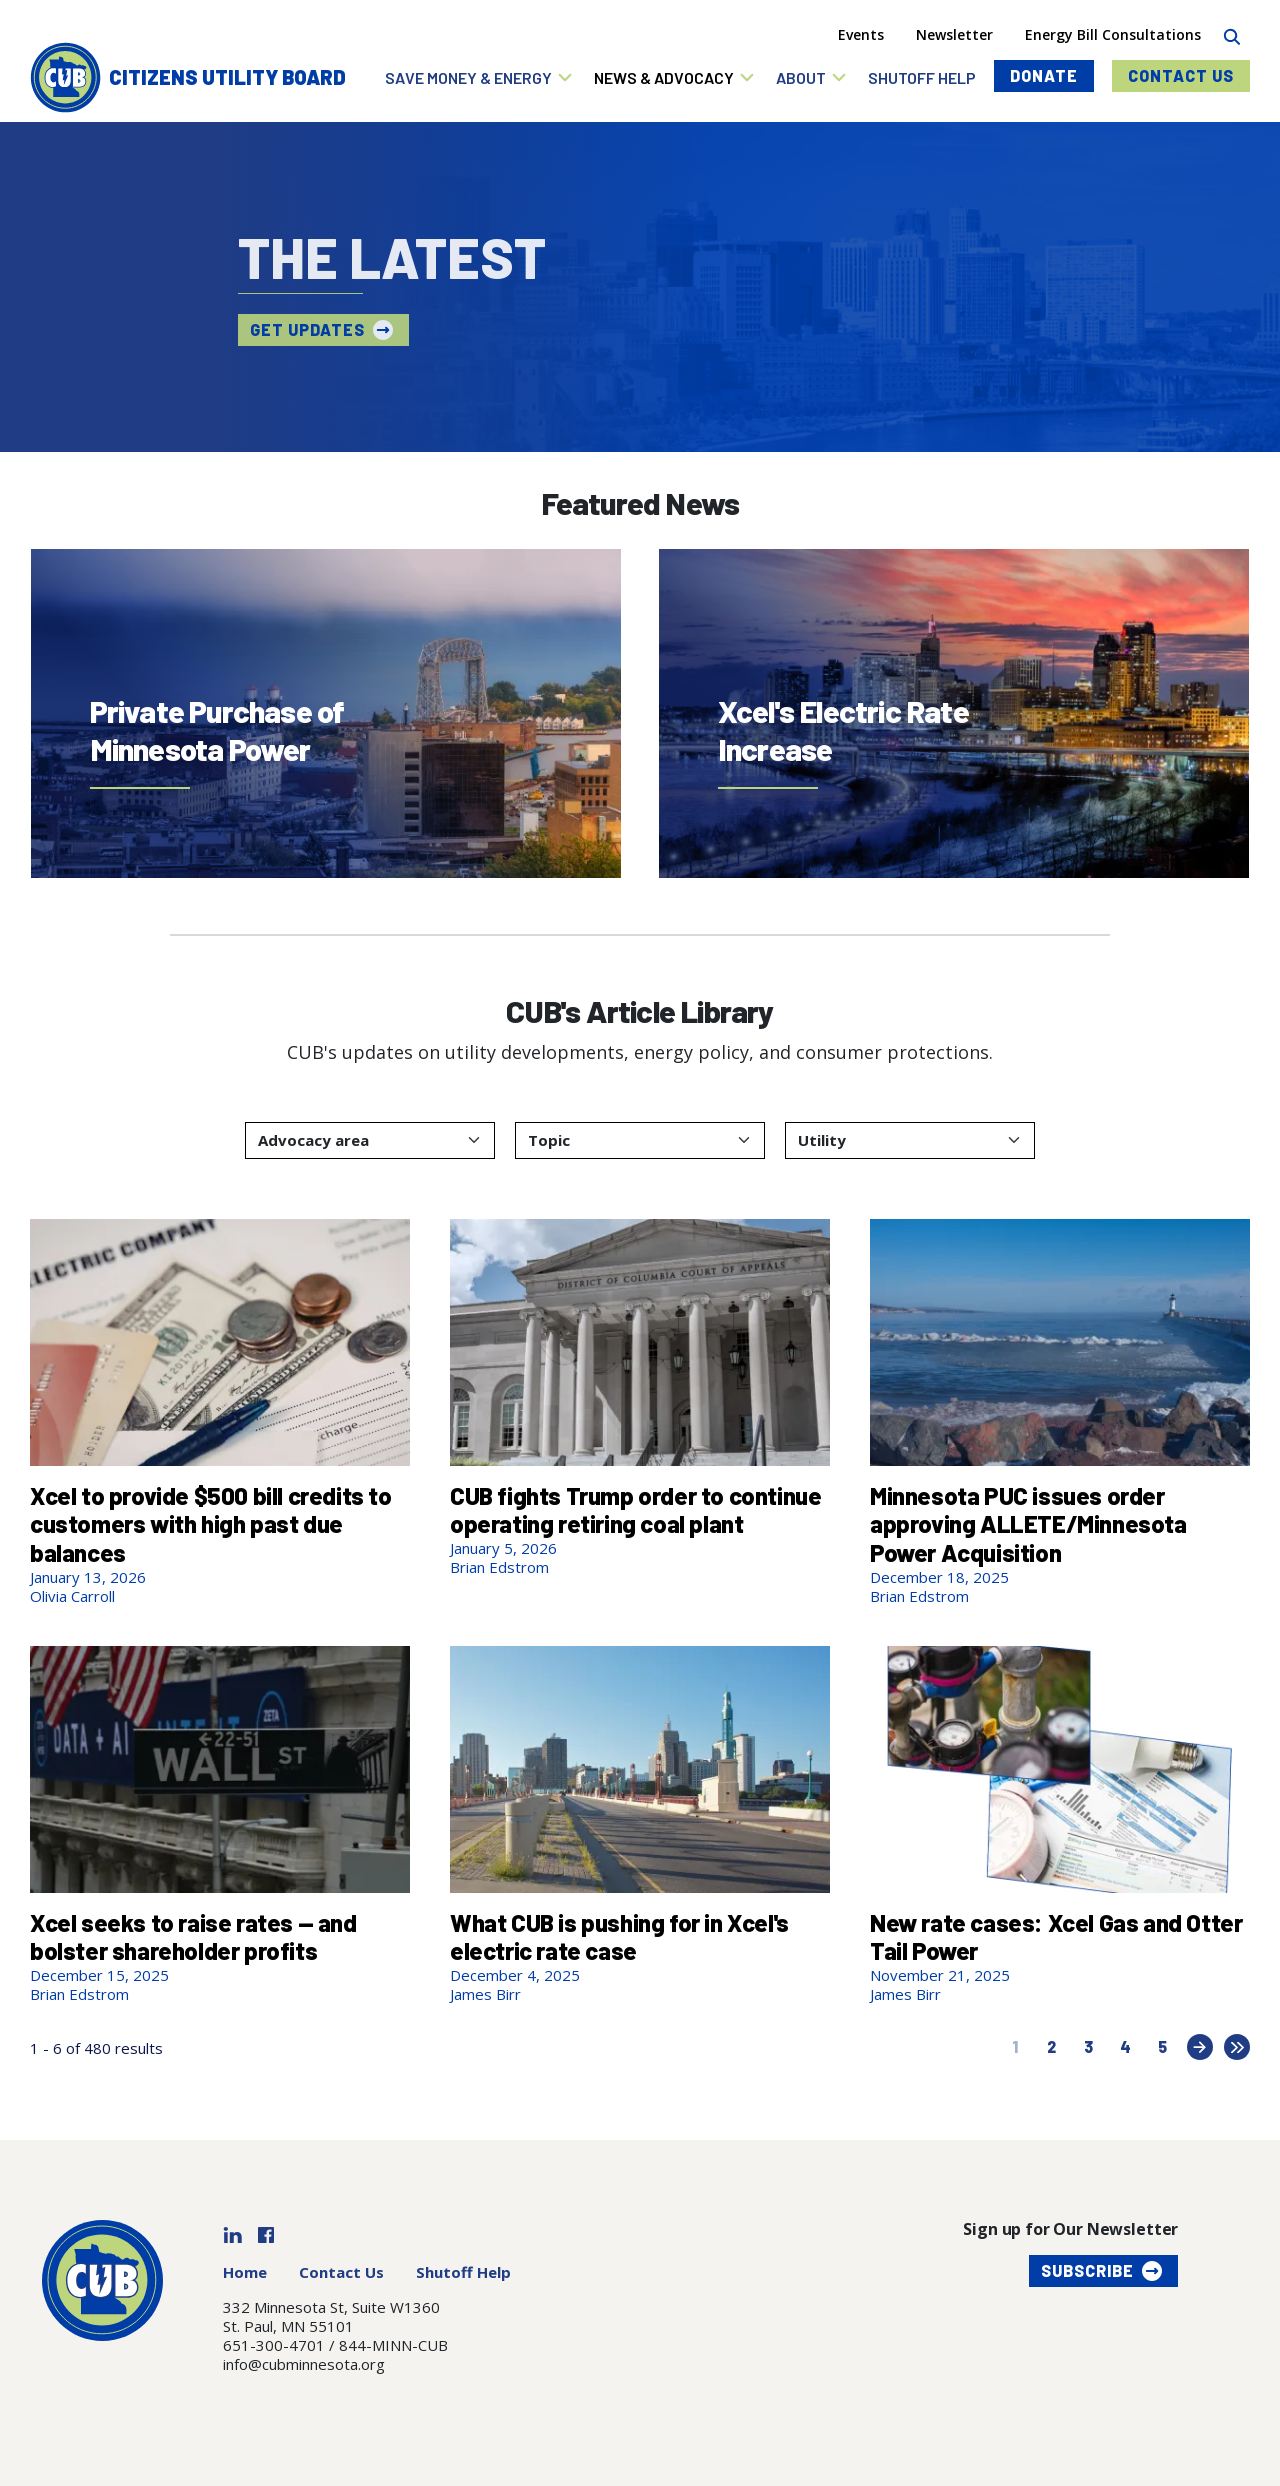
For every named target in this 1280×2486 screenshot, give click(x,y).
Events (861, 34)
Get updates (305, 329)
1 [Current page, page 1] (1015, 2046)
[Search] (1231, 34)
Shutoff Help (463, 2272)
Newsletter (954, 34)
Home (245, 2272)
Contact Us (1181, 75)
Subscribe (1087, 2270)
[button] (479, 77)
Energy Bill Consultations (1113, 34)
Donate (1044, 75)
